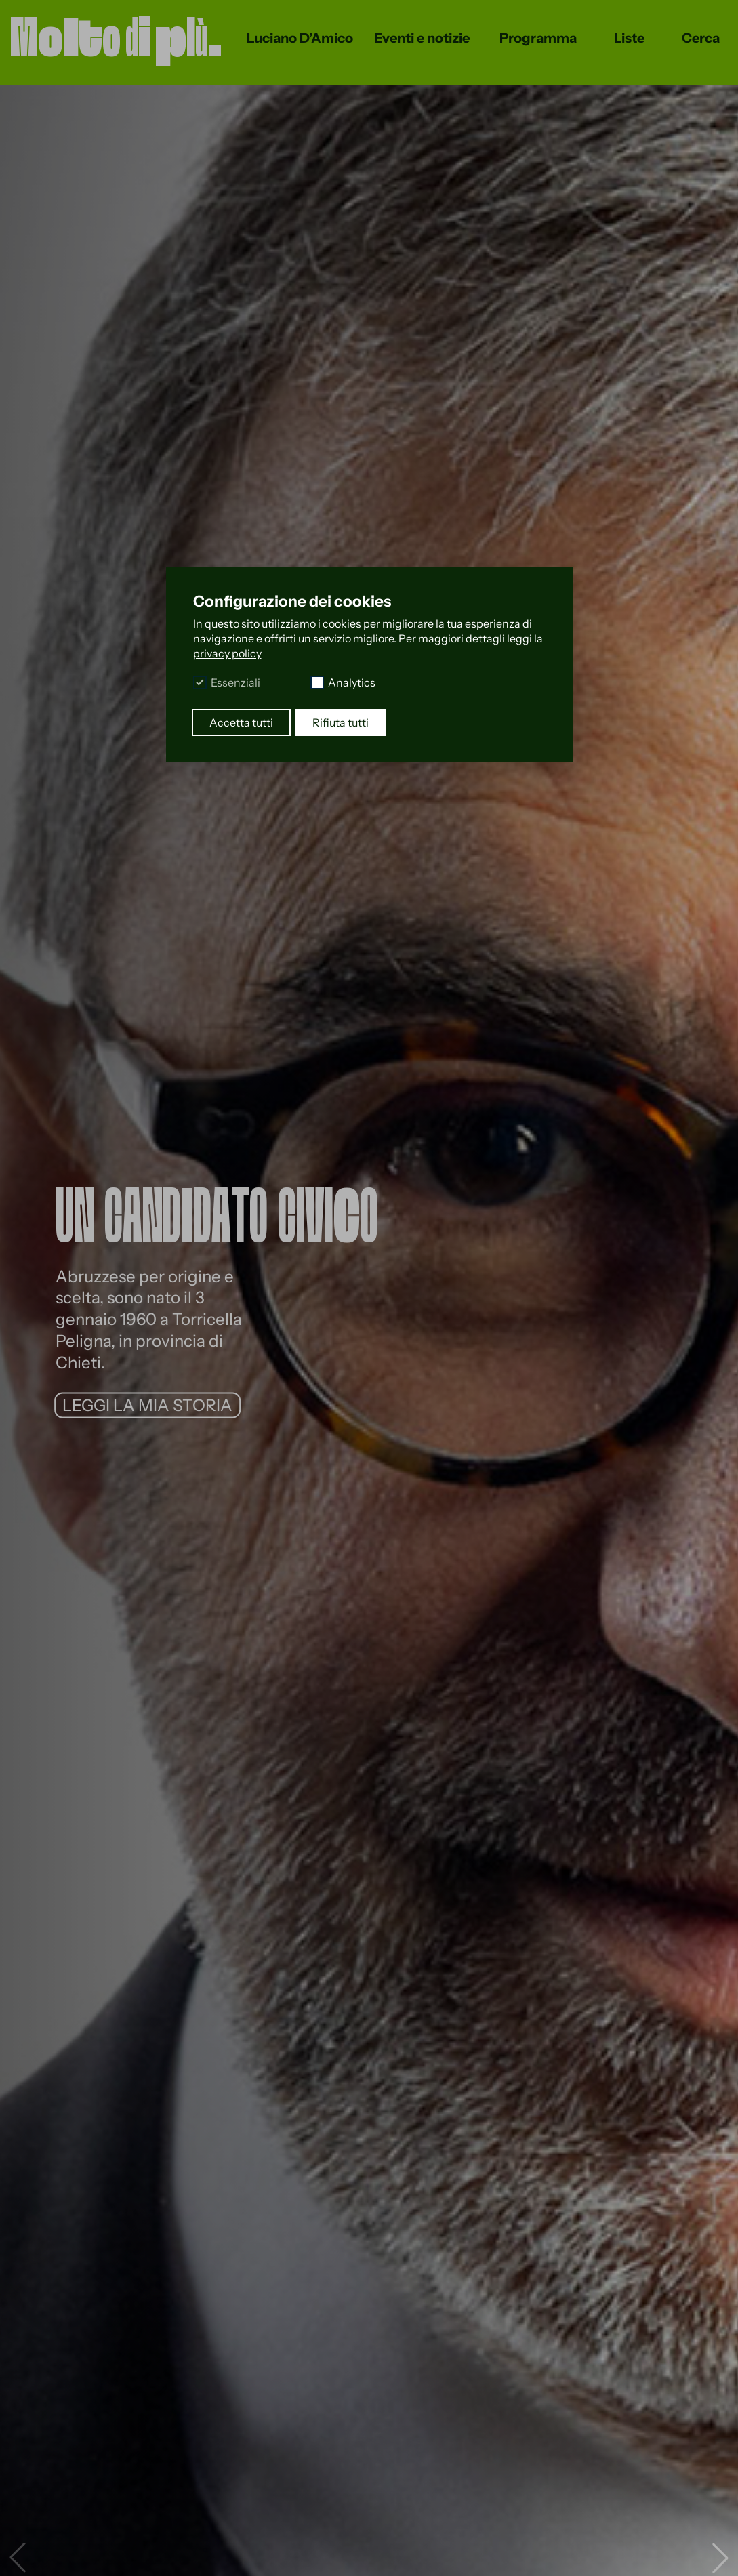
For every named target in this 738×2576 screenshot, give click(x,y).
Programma (538, 38)
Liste (629, 38)
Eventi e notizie (422, 38)
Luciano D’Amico (300, 38)
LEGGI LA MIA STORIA (147, 1405)
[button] (720, 2558)
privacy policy (227, 653)
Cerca (701, 38)
